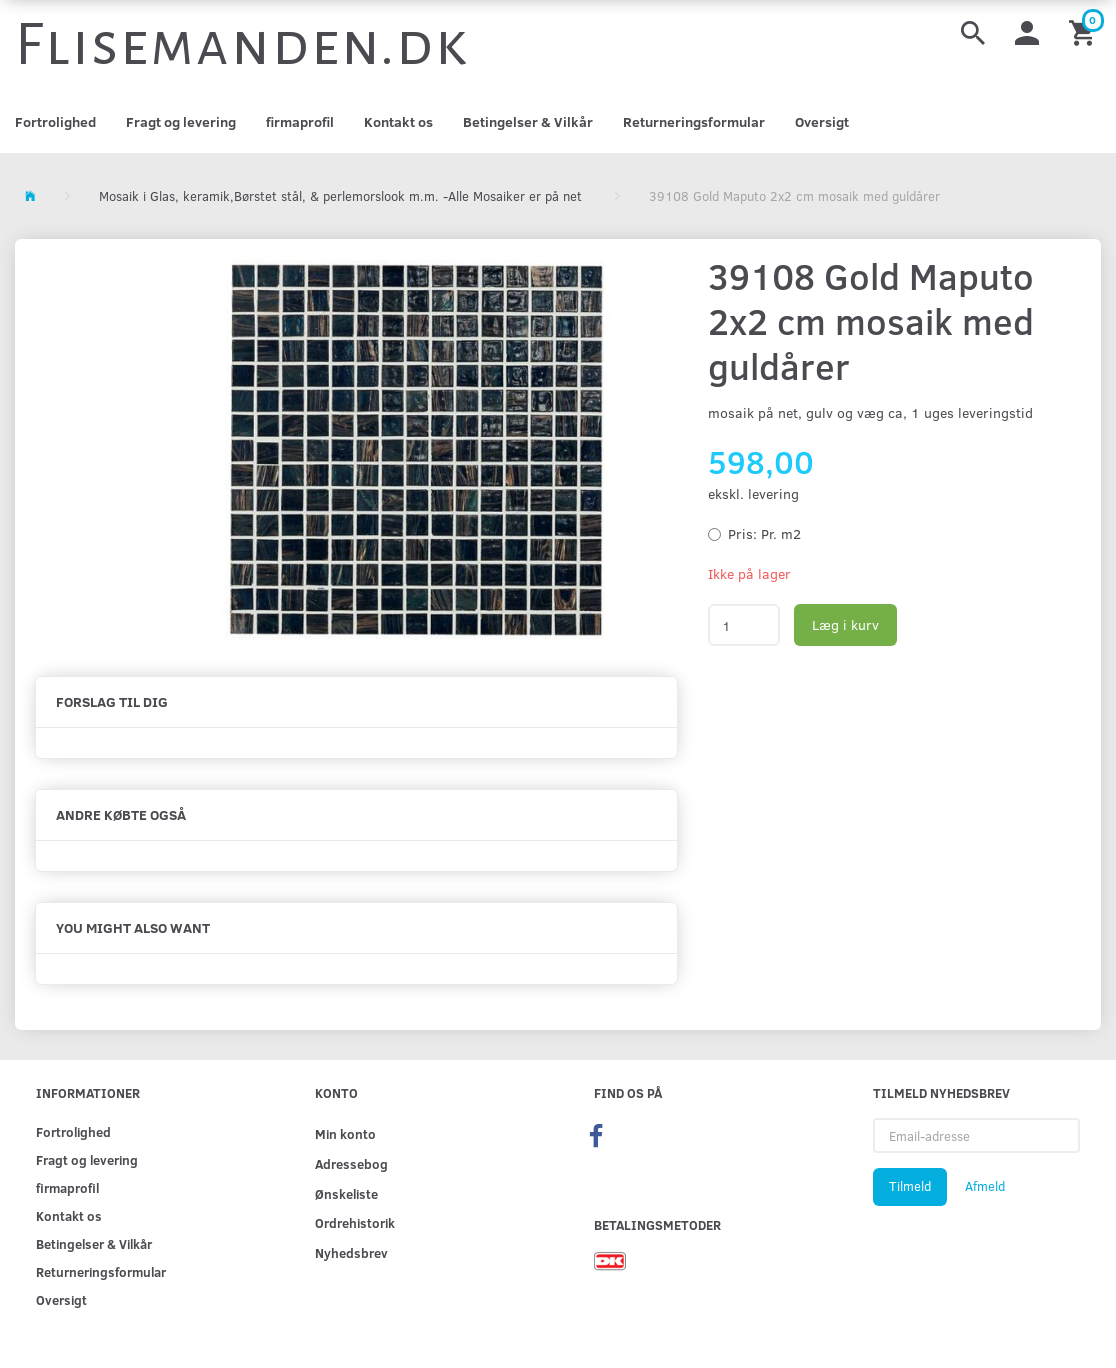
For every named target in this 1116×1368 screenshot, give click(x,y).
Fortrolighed (55, 121)
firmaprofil (300, 121)
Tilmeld (910, 1186)
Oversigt (822, 121)
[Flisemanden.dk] (242, 45)
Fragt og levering (181, 121)
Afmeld (985, 1186)
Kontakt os (398, 121)
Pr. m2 (764, 533)
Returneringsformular (694, 121)
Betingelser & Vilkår (528, 121)
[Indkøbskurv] (1085, 31)
